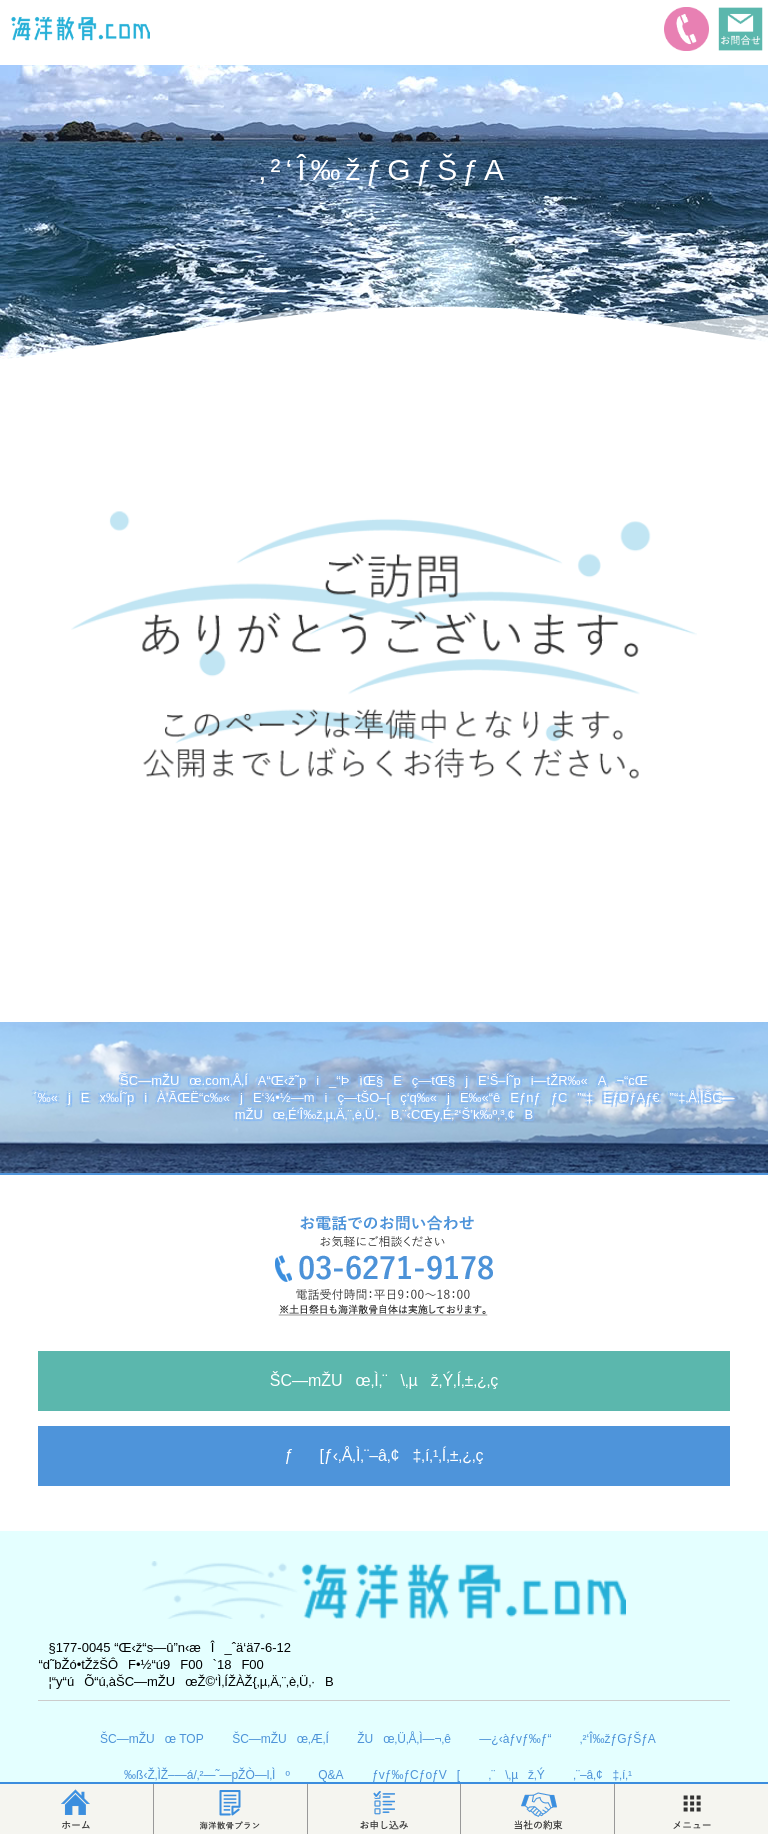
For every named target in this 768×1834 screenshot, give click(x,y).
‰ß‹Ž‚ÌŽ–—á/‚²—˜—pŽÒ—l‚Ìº (207, 1775)
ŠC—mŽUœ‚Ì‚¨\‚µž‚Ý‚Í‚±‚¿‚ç (384, 1380)
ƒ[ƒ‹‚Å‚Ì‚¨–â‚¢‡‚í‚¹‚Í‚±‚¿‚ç (384, 1455)
